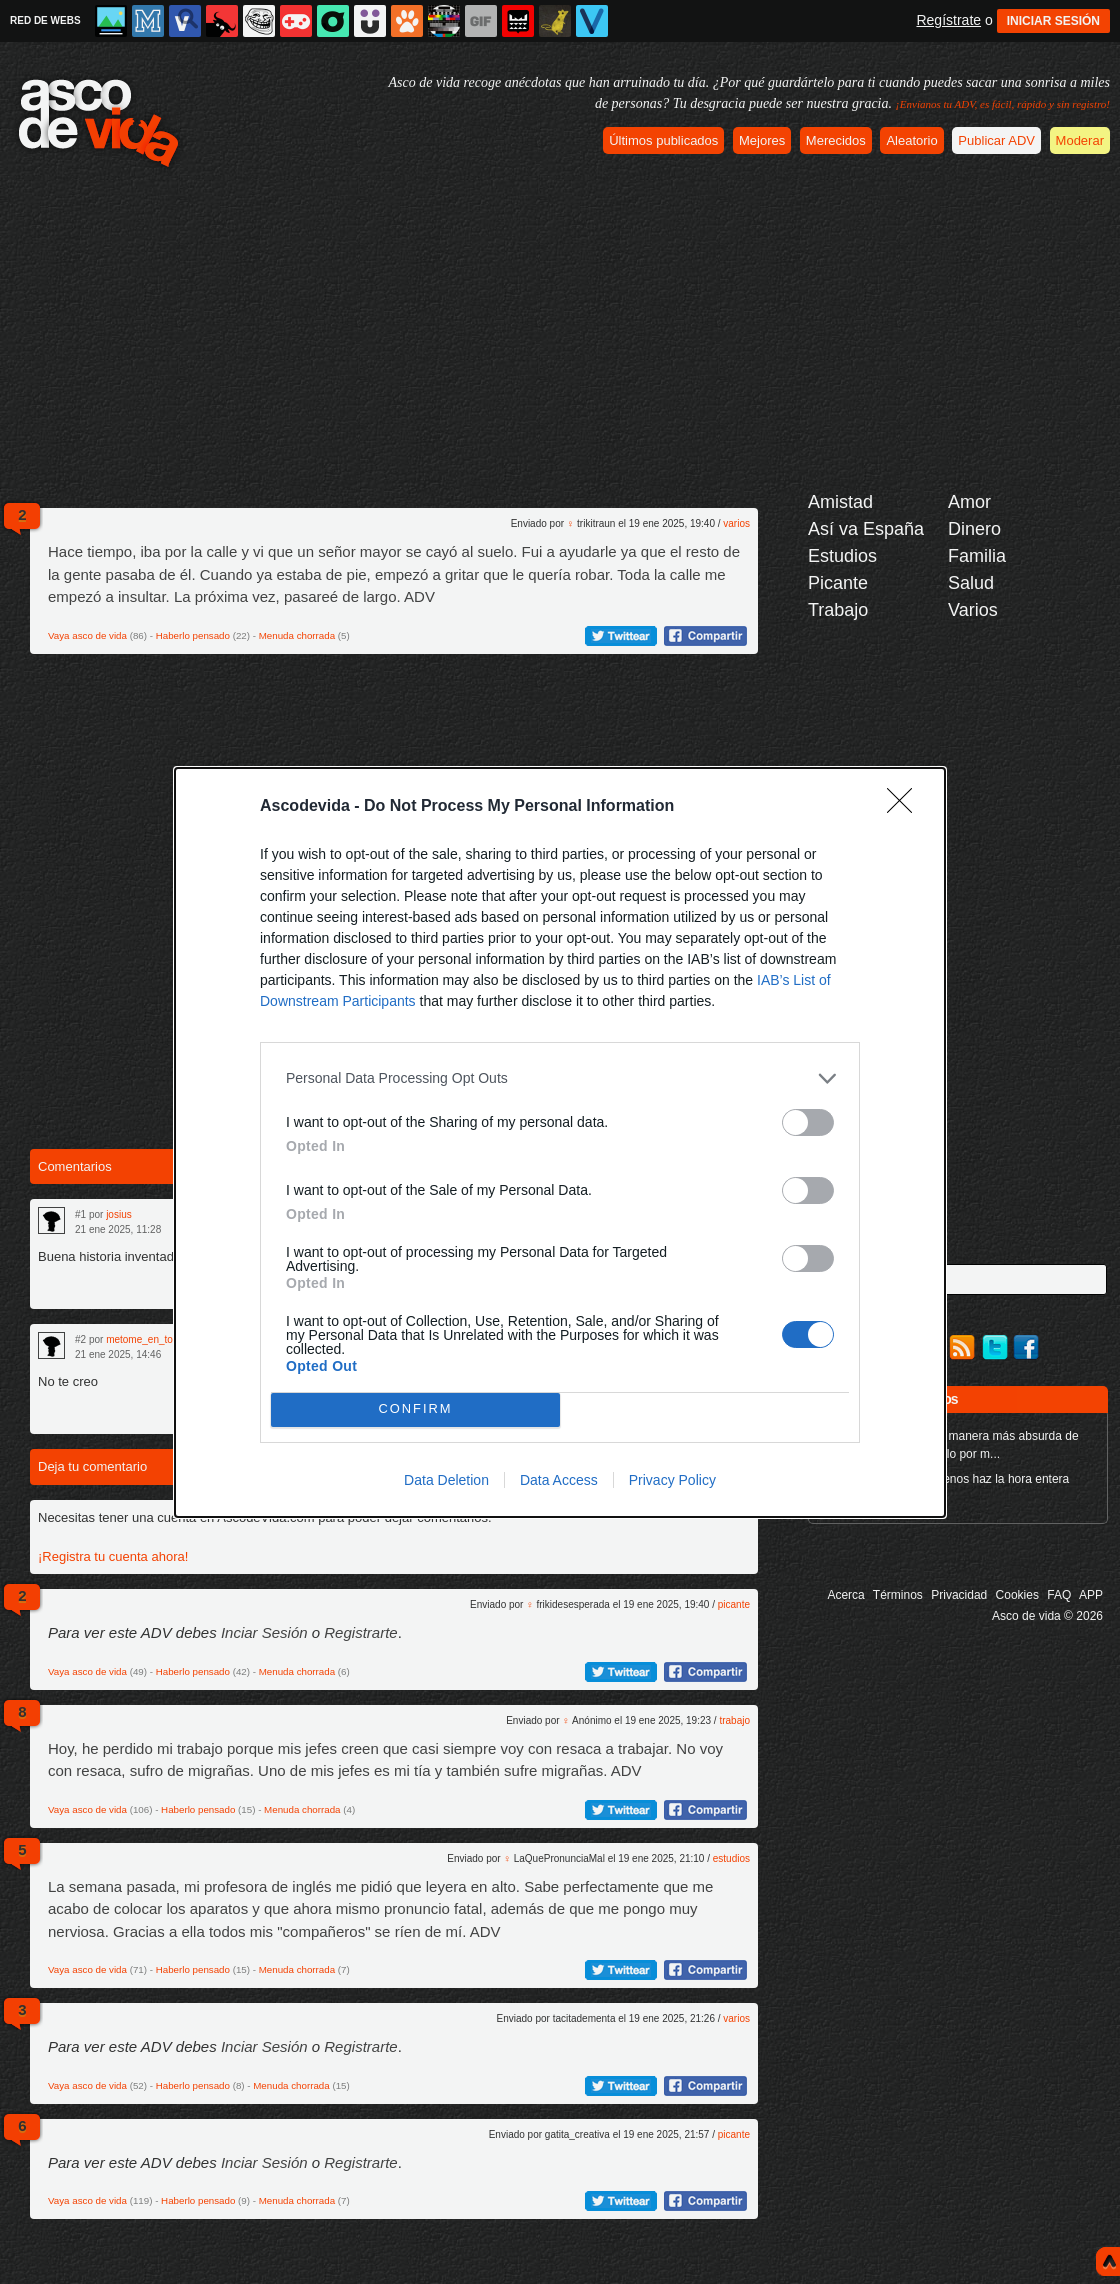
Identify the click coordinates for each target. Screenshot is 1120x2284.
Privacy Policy (672, 1480)
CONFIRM (415, 1409)
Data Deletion (446, 1480)
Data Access (559, 1480)
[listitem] (560, 1078)
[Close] (906, 807)
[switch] (808, 1122)
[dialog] (560, 1142)
